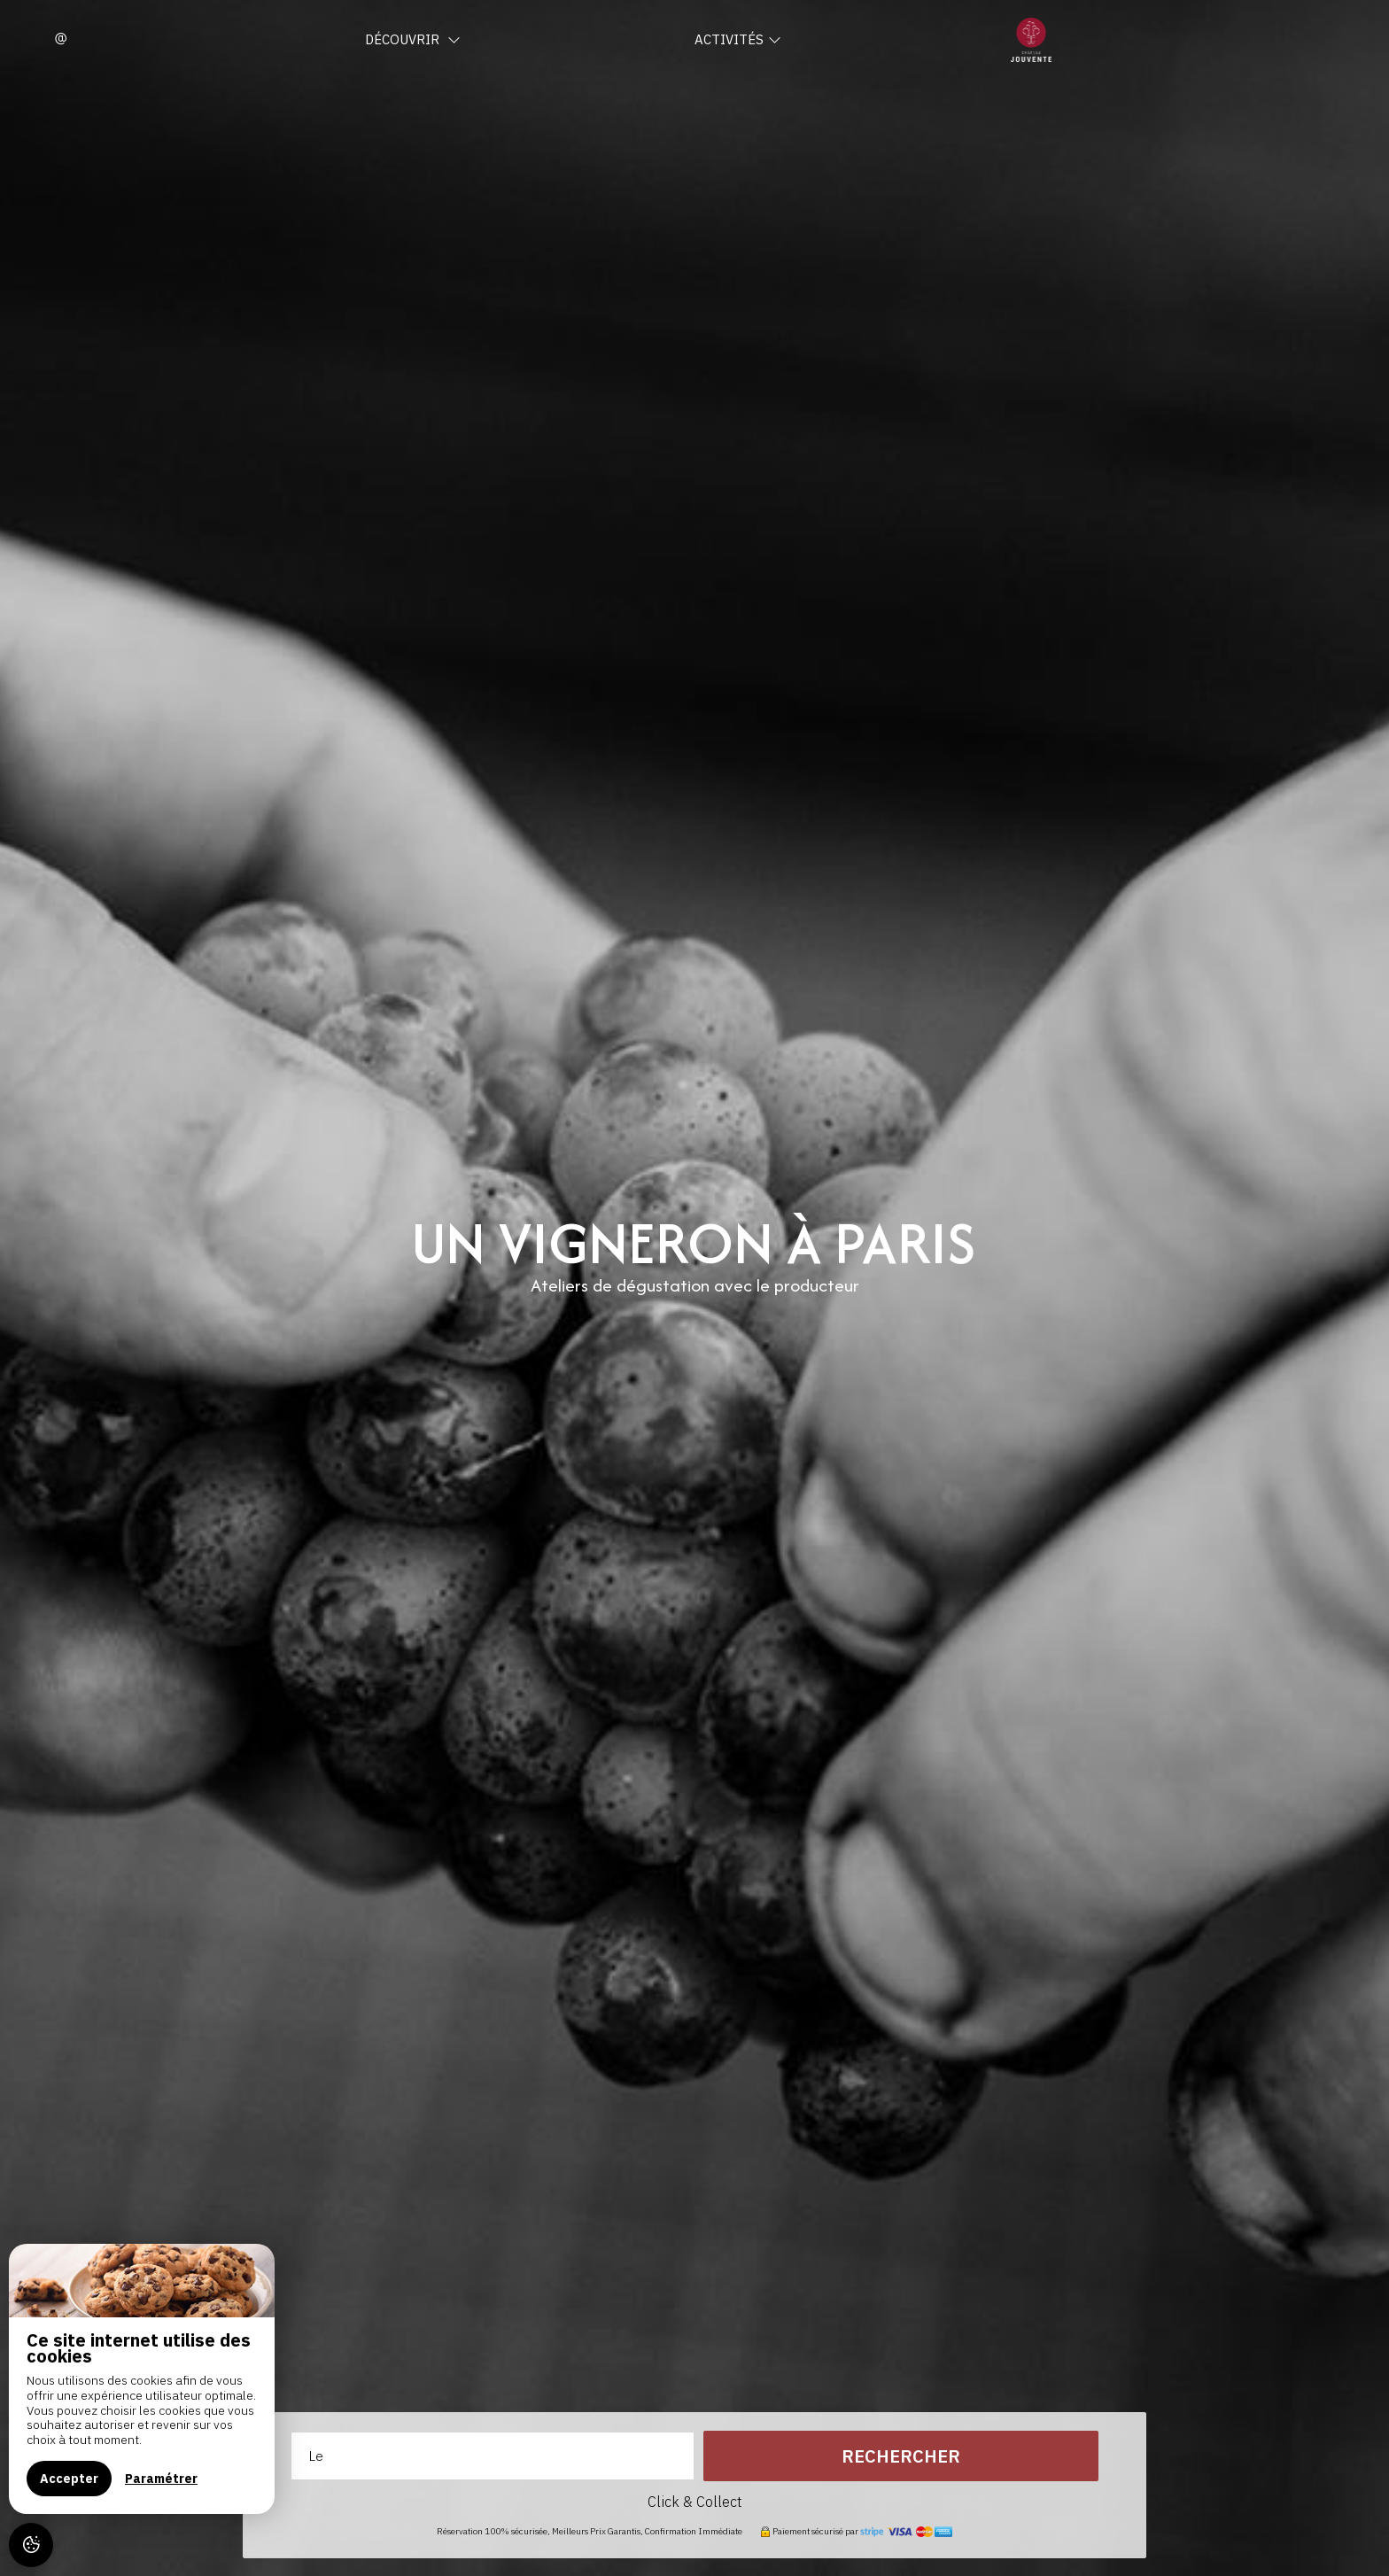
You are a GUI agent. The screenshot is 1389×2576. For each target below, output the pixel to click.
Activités (737, 39)
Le (316, 2456)
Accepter (69, 2479)
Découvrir (413, 39)
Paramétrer (161, 2479)
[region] (142, 2379)
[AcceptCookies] (31, 2545)
